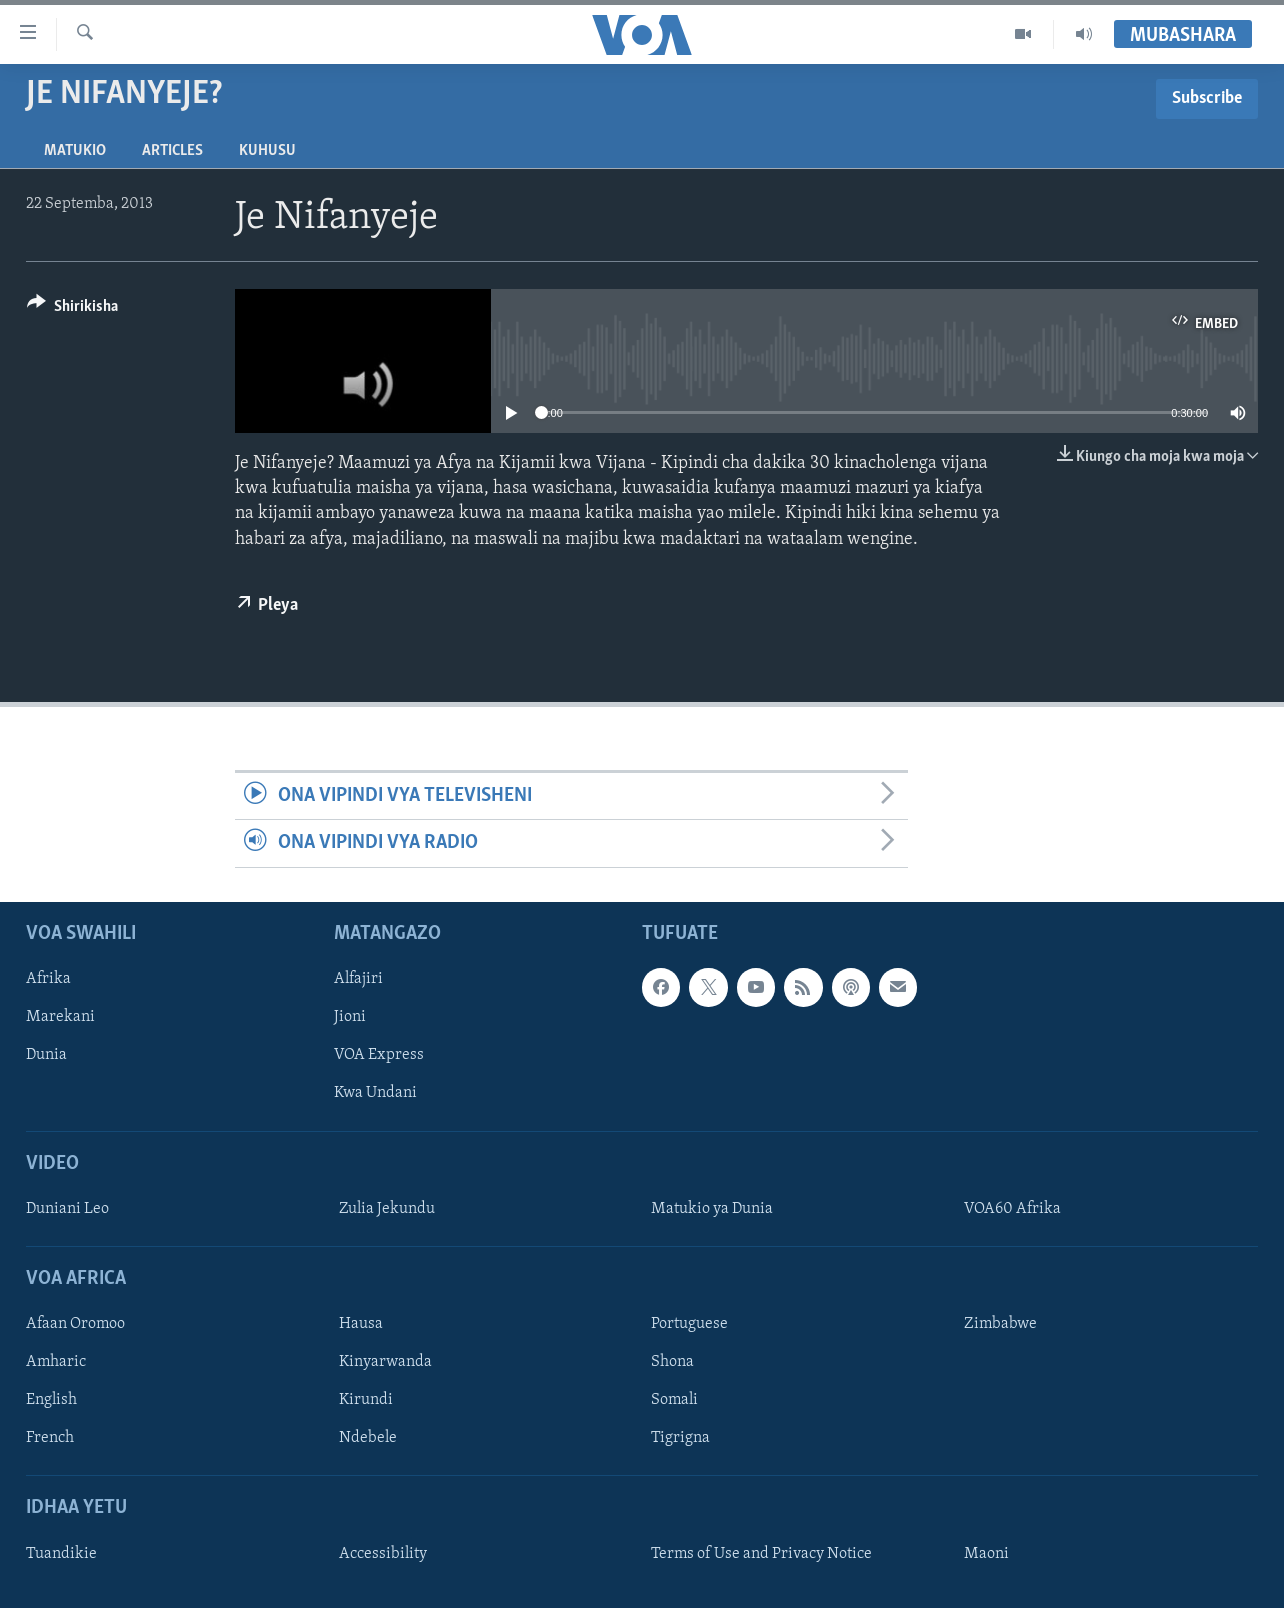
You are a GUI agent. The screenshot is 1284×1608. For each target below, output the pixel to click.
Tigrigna (680, 1438)
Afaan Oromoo (75, 1324)
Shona (672, 1362)
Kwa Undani (375, 1093)
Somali (674, 1400)
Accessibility (383, 1553)
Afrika (48, 979)
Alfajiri (358, 979)
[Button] (72, 309)
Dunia (46, 1055)
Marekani (60, 1017)
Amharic (56, 1362)
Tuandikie (61, 1553)
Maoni (986, 1553)
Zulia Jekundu (387, 1208)
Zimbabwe (1000, 1324)
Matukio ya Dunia (712, 1208)
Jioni (350, 1017)
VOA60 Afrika (1012, 1208)
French (50, 1438)
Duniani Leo (67, 1208)
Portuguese (689, 1324)
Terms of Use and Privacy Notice (761, 1553)
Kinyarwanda (385, 1362)
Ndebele (368, 1438)
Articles (172, 151)
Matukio (75, 151)
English (51, 1400)
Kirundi (366, 1400)
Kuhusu (267, 151)
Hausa (361, 1324)
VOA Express (379, 1055)
